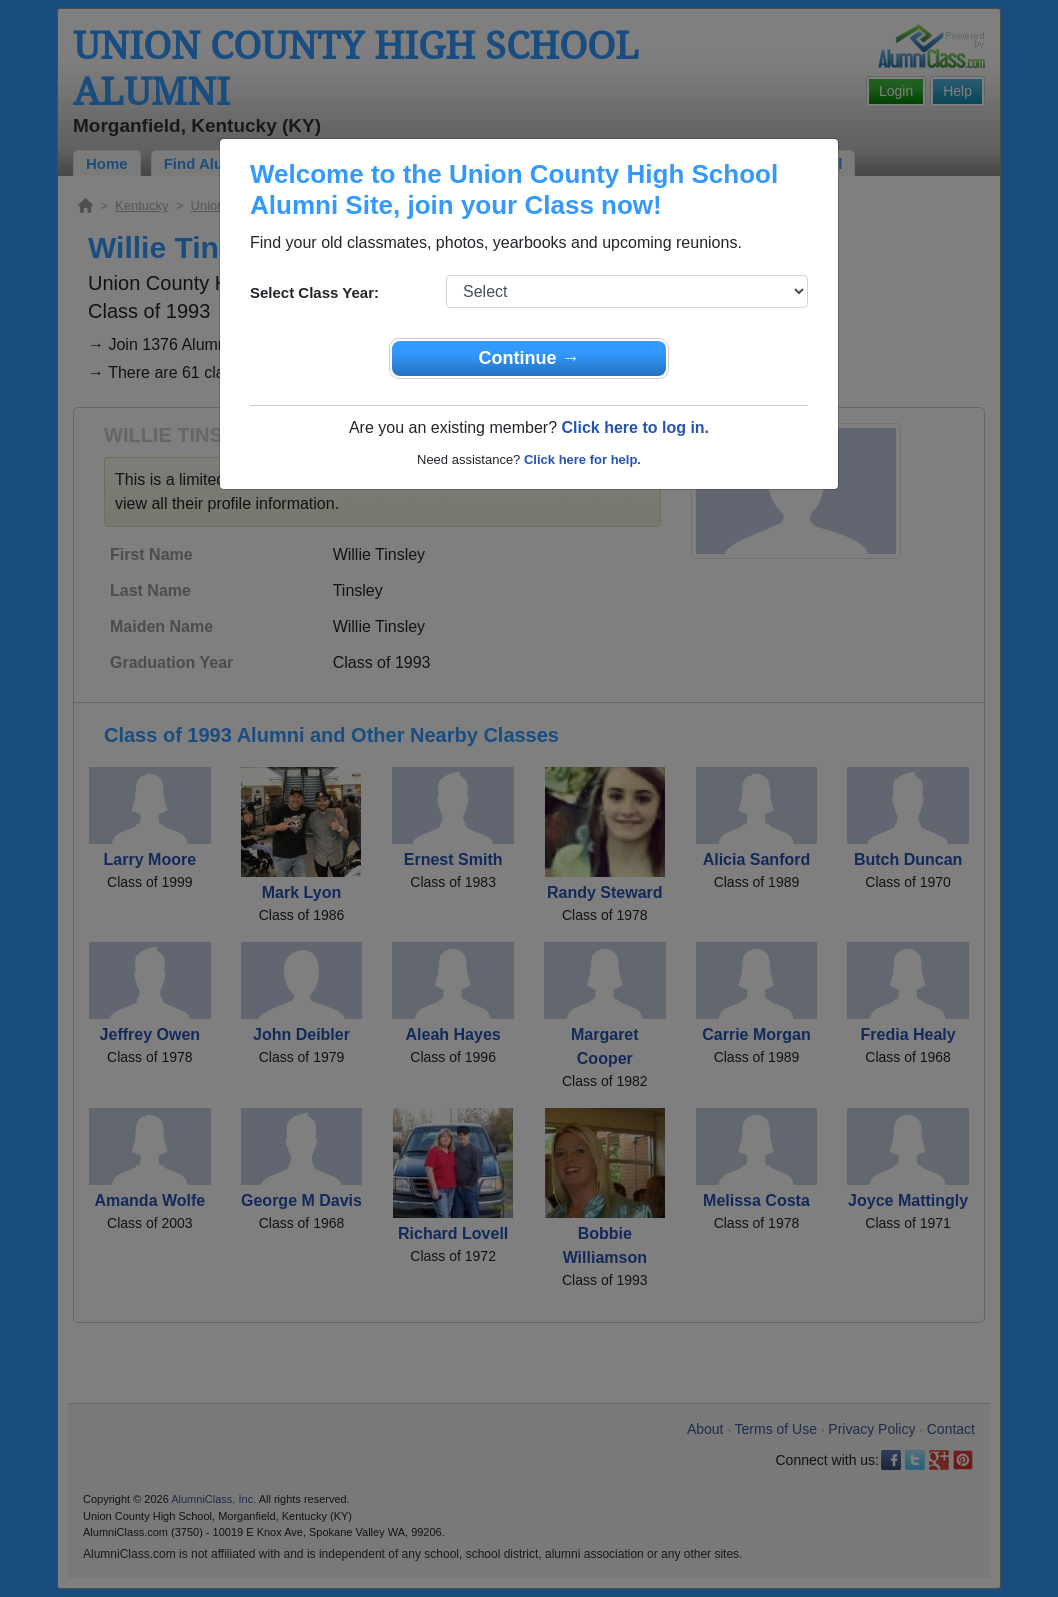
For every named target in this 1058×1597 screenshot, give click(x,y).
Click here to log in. (635, 427)
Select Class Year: (314, 292)
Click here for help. (582, 459)
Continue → (529, 358)
